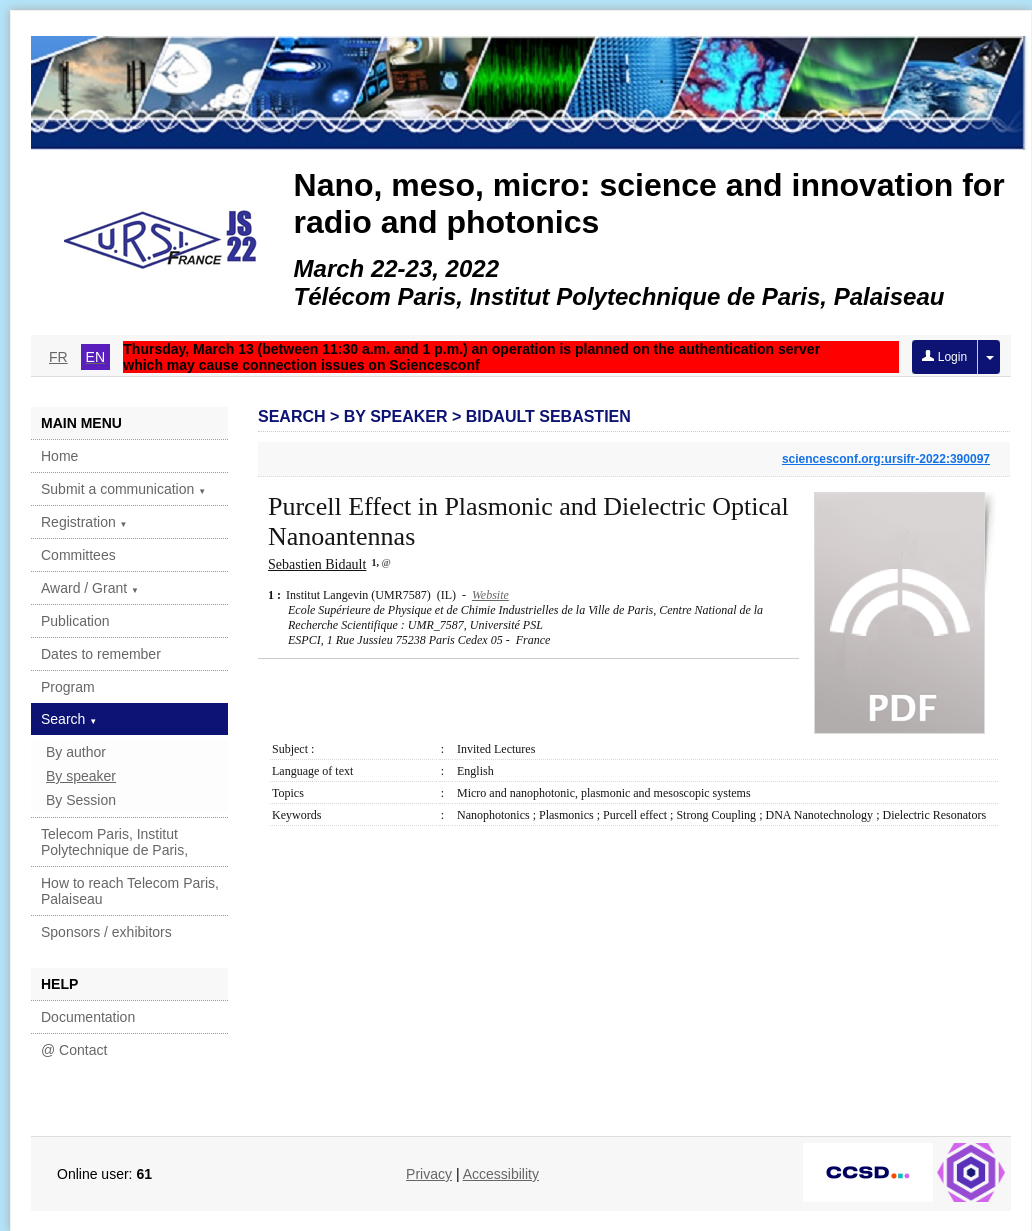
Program (68, 687)
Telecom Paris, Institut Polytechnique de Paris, (114, 842)
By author (76, 752)
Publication (75, 621)
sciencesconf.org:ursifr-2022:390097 (886, 459)
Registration (84, 522)
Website (490, 595)
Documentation (88, 1017)
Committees (78, 555)
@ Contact (74, 1050)
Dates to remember (101, 654)
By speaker (81, 776)
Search (69, 719)
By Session (81, 800)
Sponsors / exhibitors (106, 932)
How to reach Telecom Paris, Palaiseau (130, 891)
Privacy (429, 1174)
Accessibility (501, 1174)
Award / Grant (90, 588)
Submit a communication (123, 489)
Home (59, 456)
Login (944, 357)
